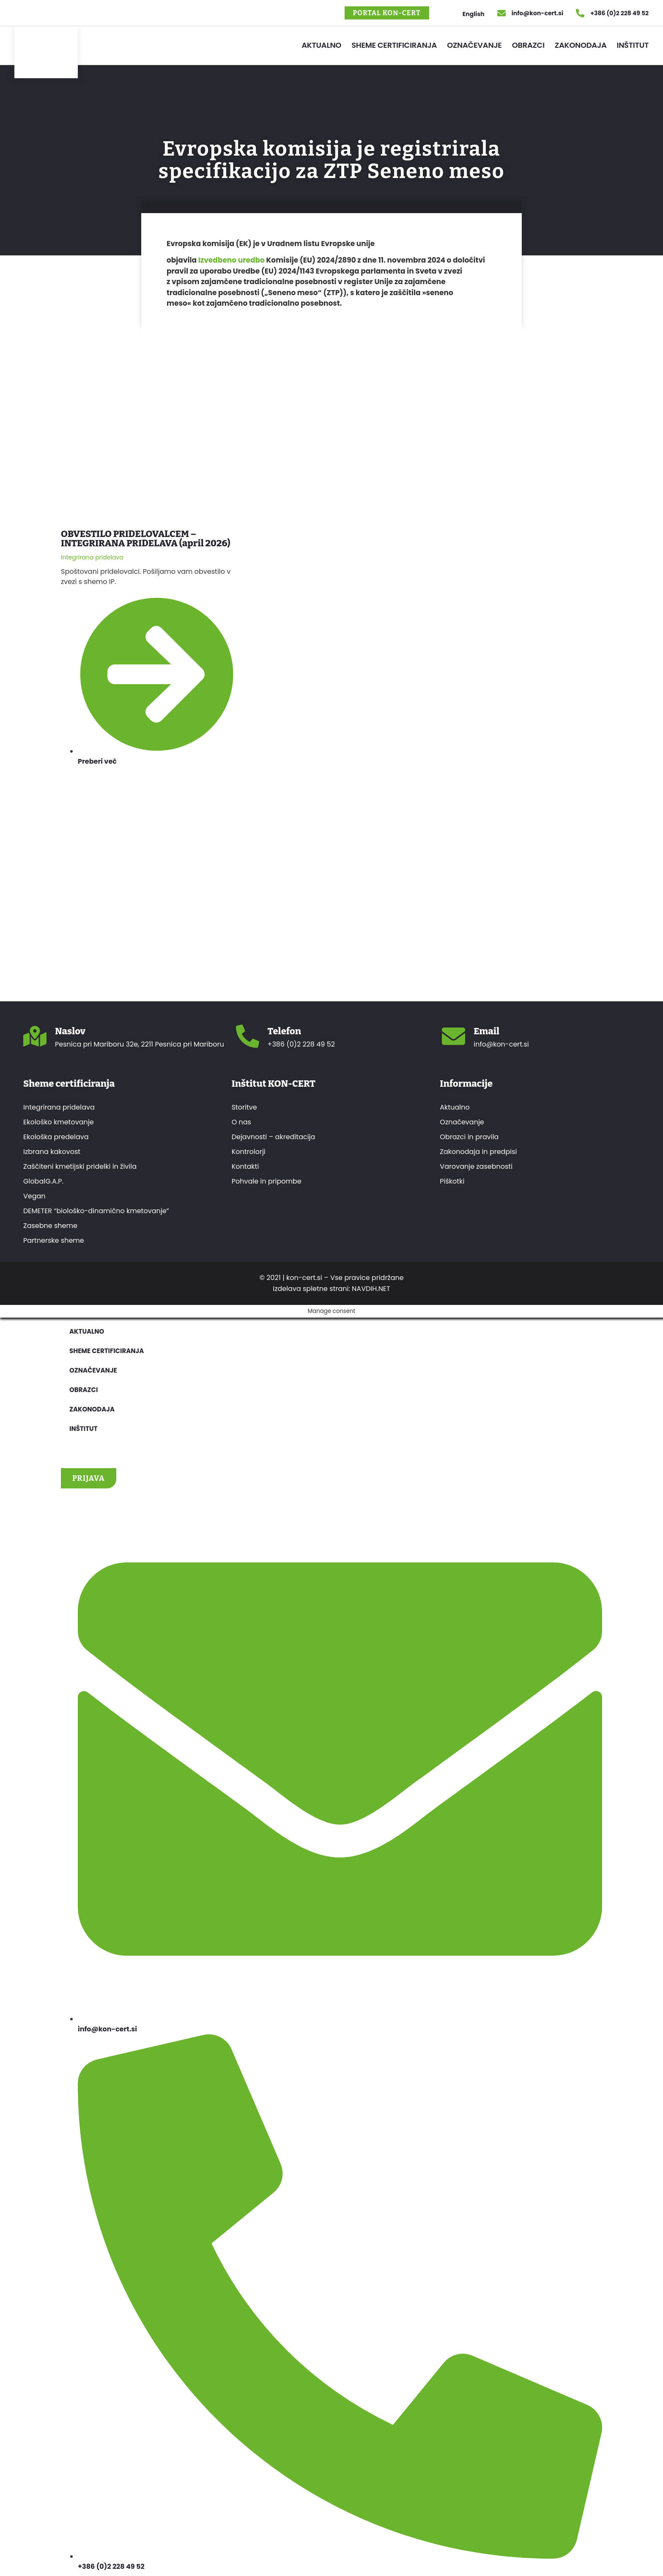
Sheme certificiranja (394, 45)
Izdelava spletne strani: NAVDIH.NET (331, 1288)
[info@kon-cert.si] (501, 13)
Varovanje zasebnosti (476, 1166)
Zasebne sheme (50, 1226)
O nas (241, 1122)
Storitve (244, 1107)
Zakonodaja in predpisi (478, 1152)
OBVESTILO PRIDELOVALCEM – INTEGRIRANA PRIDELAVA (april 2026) (145, 538)
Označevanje (474, 45)
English (474, 14)
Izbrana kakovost (51, 1152)
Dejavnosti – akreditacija (273, 1137)
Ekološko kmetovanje (58, 1122)
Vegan (34, 1196)
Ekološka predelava (56, 1137)
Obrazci (528, 45)
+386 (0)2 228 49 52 (619, 13)
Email (486, 1031)
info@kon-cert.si (537, 13)
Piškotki (452, 1181)
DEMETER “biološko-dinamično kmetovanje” (96, 1211)
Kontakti (245, 1166)
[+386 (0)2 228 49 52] (580, 13)
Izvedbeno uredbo (231, 260)
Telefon (284, 1031)
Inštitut (632, 45)
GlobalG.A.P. (43, 1181)
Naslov (70, 1031)
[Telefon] (247, 1036)
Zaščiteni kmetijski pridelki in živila (80, 1166)
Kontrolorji (249, 1152)
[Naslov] (35, 1036)
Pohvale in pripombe (266, 1181)
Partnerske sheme (53, 1240)
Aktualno (321, 45)
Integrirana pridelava (59, 1107)
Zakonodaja (581, 45)
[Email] (453, 1036)
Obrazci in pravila (469, 1137)
